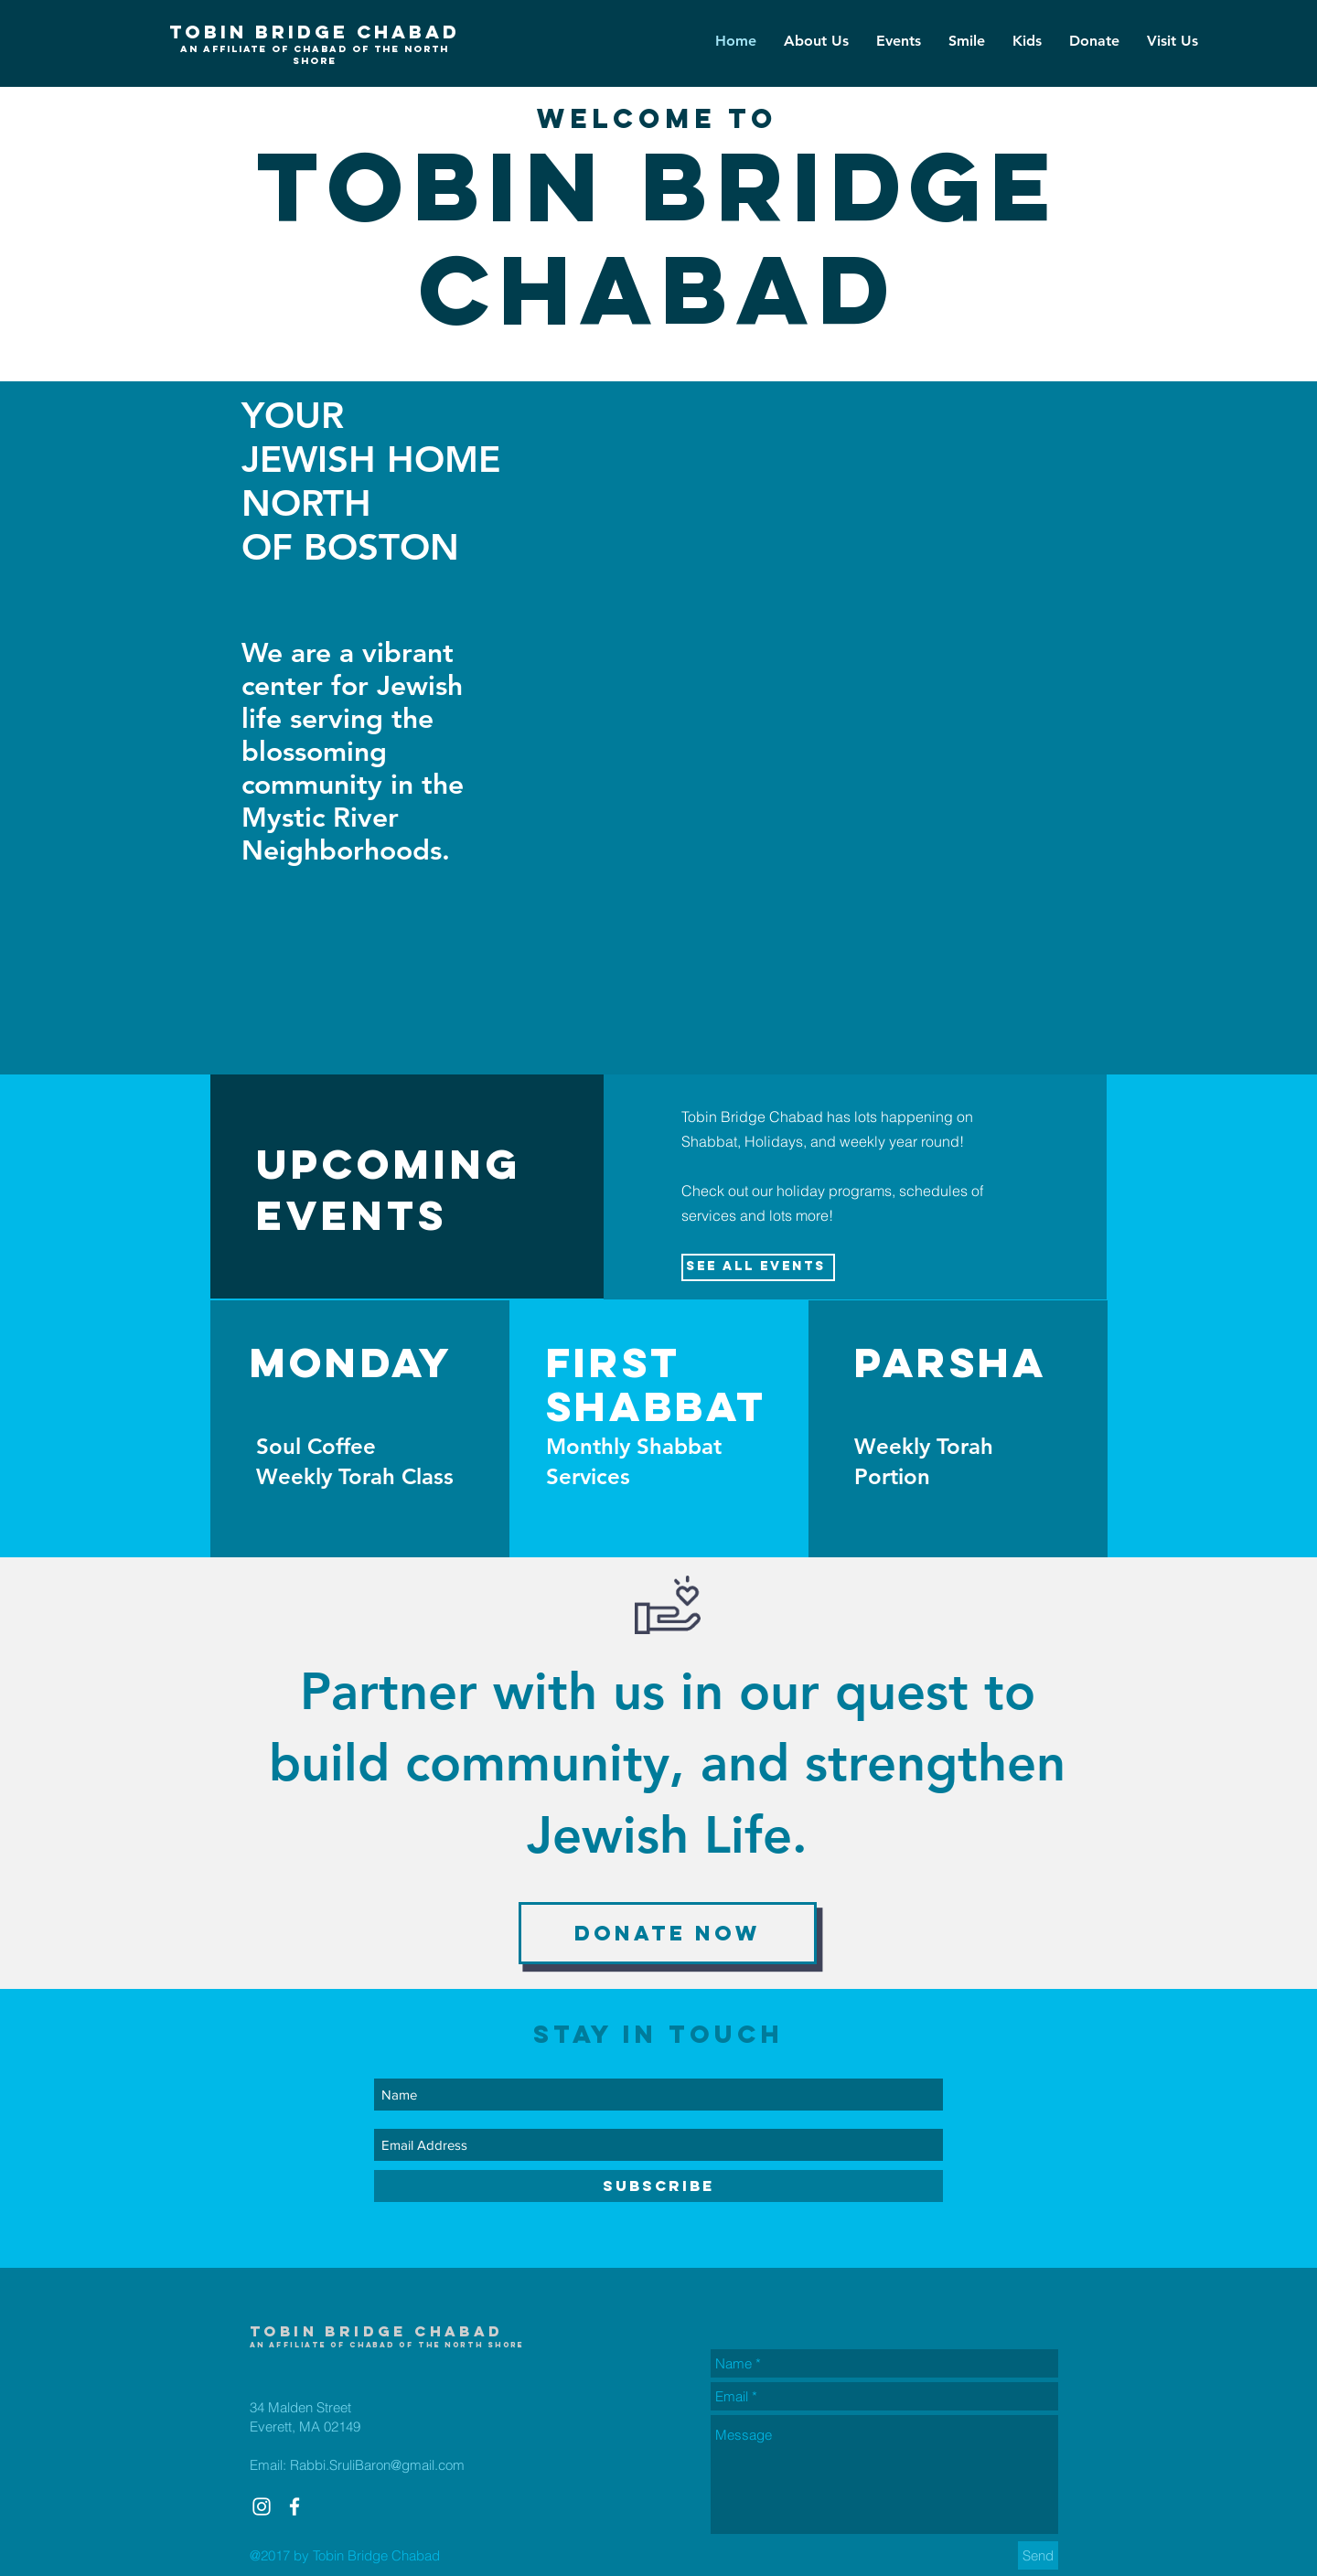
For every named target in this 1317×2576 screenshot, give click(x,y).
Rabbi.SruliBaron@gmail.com (377, 2465)
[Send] (1038, 2555)
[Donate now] (668, 1933)
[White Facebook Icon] (294, 2506)
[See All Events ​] (758, 1267)
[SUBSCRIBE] (658, 2186)
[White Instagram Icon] (261, 2506)
